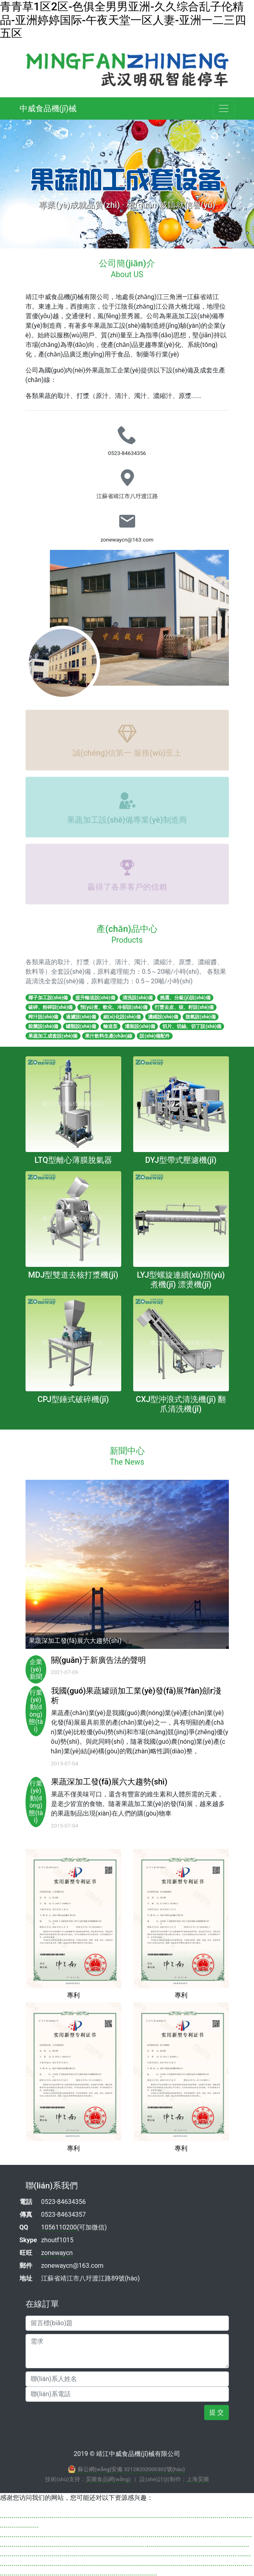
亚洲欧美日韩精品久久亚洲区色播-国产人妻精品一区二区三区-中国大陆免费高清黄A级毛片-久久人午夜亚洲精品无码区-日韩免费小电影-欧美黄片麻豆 (126, 2561)
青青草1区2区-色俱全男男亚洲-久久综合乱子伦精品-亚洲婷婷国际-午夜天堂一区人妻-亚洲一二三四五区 (123, 20)
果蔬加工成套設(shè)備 (53, 1036)
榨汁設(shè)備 (43, 1017)
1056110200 (59, 2227)
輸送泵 (110, 1026)
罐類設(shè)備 (81, 1026)
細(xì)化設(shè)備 (122, 1017)
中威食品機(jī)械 (48, 108)
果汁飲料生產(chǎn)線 (108, 1036)
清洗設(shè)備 (137, 997)
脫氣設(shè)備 (200, 1017)
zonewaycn (57, 2253)
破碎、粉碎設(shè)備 (50, 1007)
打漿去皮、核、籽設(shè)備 (184, 1007)
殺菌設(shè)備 (43, 1026)
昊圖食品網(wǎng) (108, 2479)
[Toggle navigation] (224, 108)
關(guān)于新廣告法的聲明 (98, 1660)
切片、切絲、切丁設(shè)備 (191, 1026)
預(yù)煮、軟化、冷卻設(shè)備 (114, 1007)
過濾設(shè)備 (81, 1017)
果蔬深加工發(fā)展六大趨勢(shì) (109, 1781)
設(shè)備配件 (155, 1036)
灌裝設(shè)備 (140, 1026)
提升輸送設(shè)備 (95, 997)
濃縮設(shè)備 (163, 1017)
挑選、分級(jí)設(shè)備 (185, 997)
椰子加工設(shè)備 (48, 997)
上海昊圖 (198, 2479)
